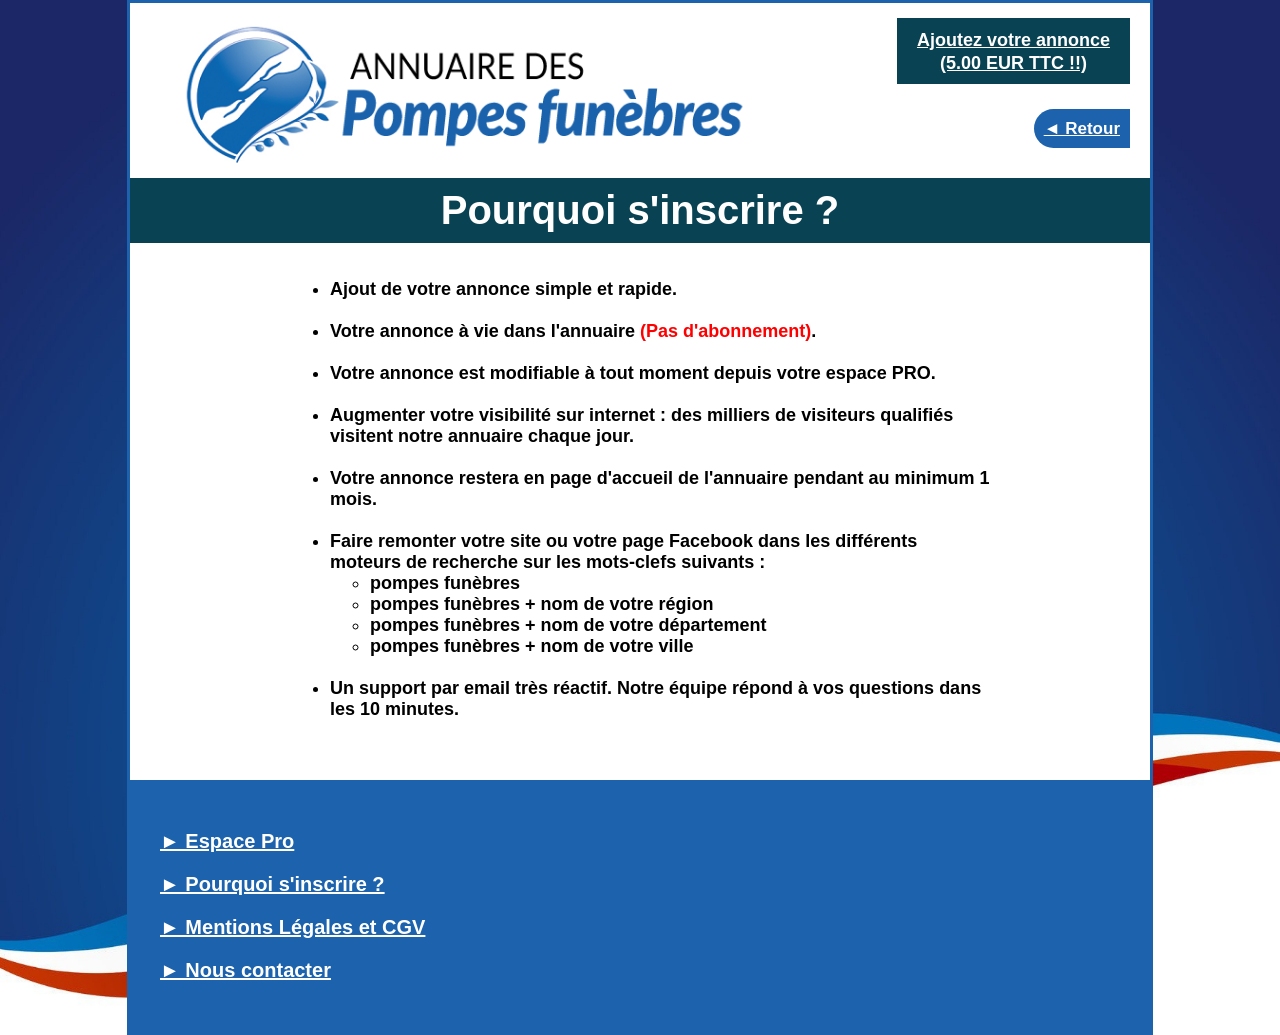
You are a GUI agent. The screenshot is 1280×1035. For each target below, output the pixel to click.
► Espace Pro (227, 841)
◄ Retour (1082, 128)
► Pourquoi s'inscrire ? (272, 884)
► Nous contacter (245, 970)
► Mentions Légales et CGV (292, 927)
